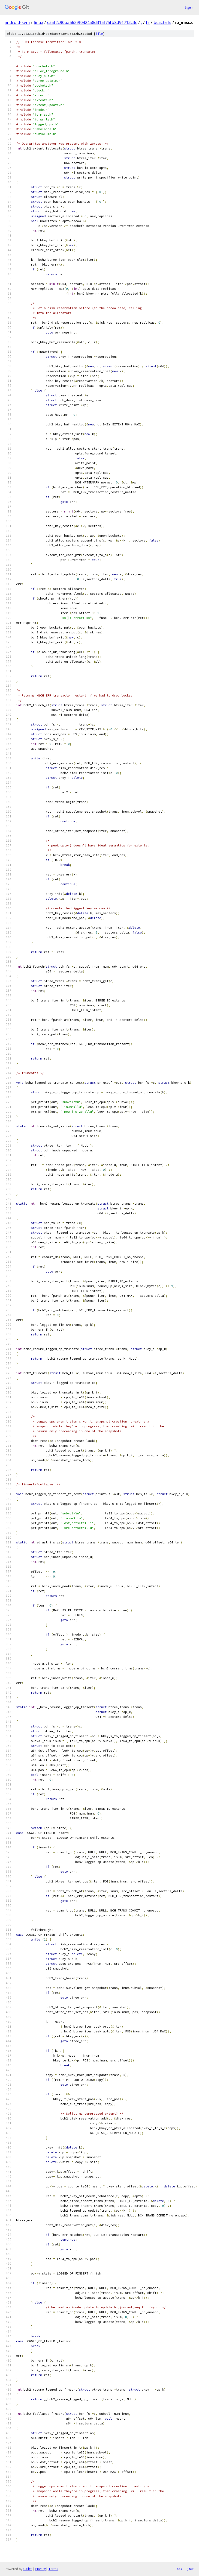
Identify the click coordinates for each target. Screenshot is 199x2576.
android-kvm (17, 22)
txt (179, 2569)
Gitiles (27, 2569)
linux (38, 22)
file (99, 34)
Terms (53, 2569)
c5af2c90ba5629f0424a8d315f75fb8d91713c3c (92, 22)
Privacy (40, 2569)
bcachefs (162, 22)
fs (148, 22)
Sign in (189, 7)
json (190, 2569)
